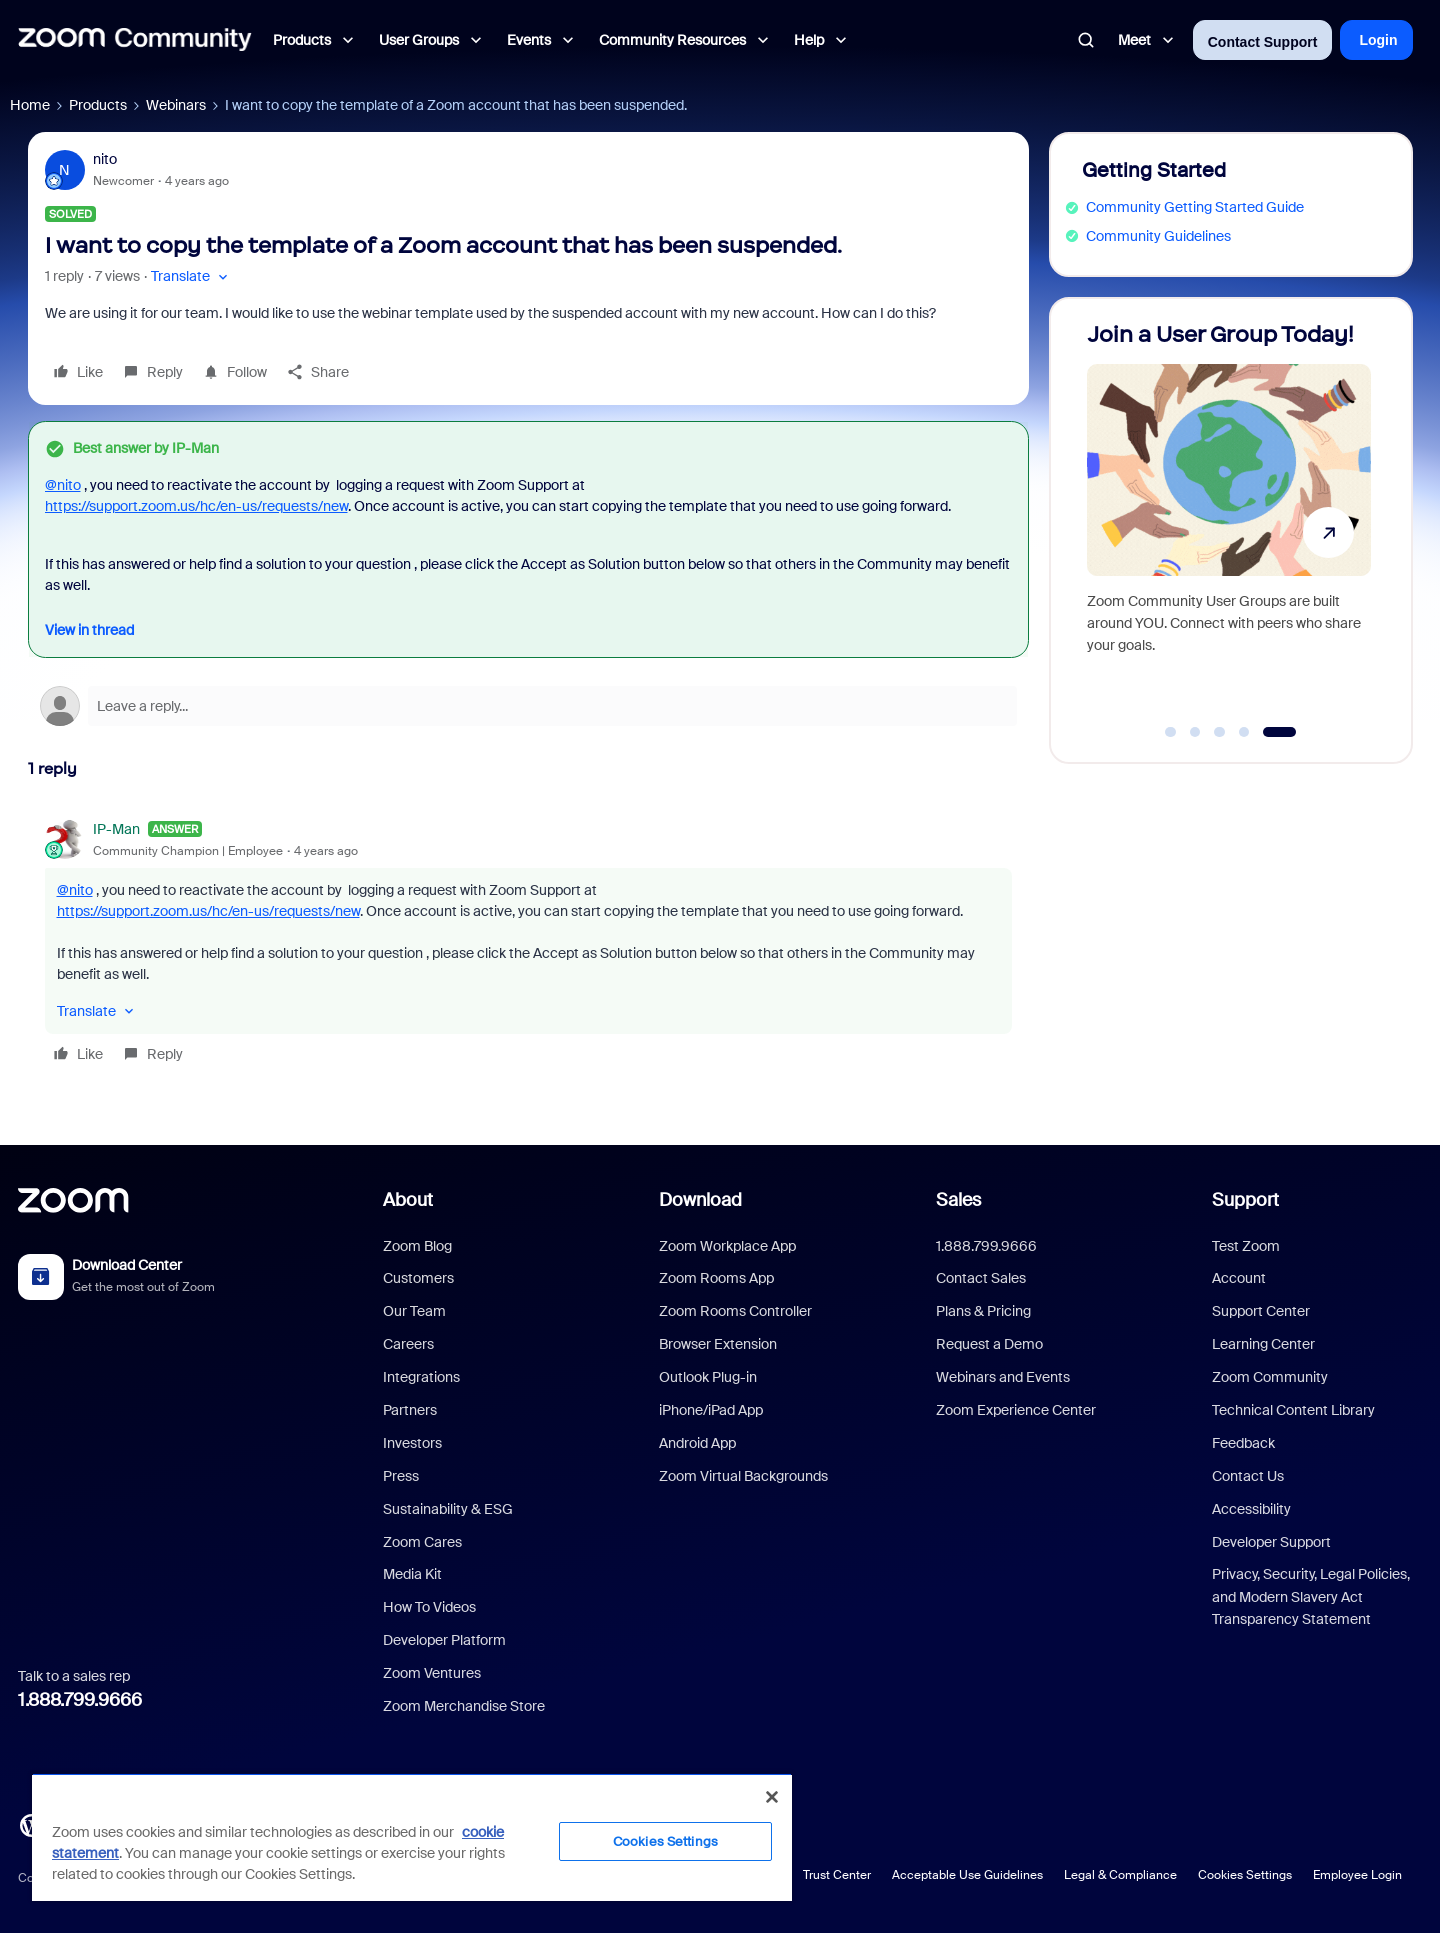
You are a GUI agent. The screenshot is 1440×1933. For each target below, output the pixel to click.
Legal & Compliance (1120, 1875)
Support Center (1261, 1311)
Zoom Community (1270, 1377)
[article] (528, 944)
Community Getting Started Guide (1195, 207)
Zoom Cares (422, 1542)
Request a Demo (989, 1344)
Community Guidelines (1158, 236)
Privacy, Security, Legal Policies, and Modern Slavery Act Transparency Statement (1311, 1596)
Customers (418, 1278)
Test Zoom (1246, 1246)
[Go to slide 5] (1279, 732)
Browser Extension (718, 1344)
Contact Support (1263, 42)
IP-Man (116, 829)
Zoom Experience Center (1016, 1410)
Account (1239, 1278)
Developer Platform (444, 1640)
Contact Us (1248, 1476)
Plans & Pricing (983, 1311)
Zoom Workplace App (727, 1246)
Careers (408, 1344)
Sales (958, 1200)
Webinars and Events (1003, 1377)
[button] (191, 276)
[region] (412, 1837)
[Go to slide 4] (1244, 732)
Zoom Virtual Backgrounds (743, 1476)
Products (98, 105)
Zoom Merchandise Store (464, 1706)
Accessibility (1251, 1509)
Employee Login (1357, 1875)
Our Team (414, 1311)
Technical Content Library (1293, 1410)
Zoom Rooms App (716, 1278)
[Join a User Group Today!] (1229, 521)
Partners (410, 1410)
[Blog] (31, 1824)
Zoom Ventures (432, 1673)
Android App (697, 1443)
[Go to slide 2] (1195, 732)
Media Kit (412, 1574)
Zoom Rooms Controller (735, 1311)
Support (1245, 1200)
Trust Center (837, 1875)
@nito (63, 485)
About (408, 1200)
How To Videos (429, 1607)
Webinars (176, 105)
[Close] (772, 1797)
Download (700, 1200)
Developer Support (1271, 1542)
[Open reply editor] (528, 706)
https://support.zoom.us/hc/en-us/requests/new (196, 506)
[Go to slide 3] (1220, 732)
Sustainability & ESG (448, 1509)
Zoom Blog (417, 1246)
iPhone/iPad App (711, 1410)
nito (105, 159)
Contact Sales (981, 1278)
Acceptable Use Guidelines (967, 1875)
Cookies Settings (1245, 1875)
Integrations (421, 1377)
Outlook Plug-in (708, 1377)
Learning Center (1263, 1344)
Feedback (1243, 1443)
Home (30, 105)
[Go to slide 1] (1171, 732)
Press (401, 1476)
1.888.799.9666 (80, 1700)
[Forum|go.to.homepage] (135, 40)
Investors (412, 1443)
